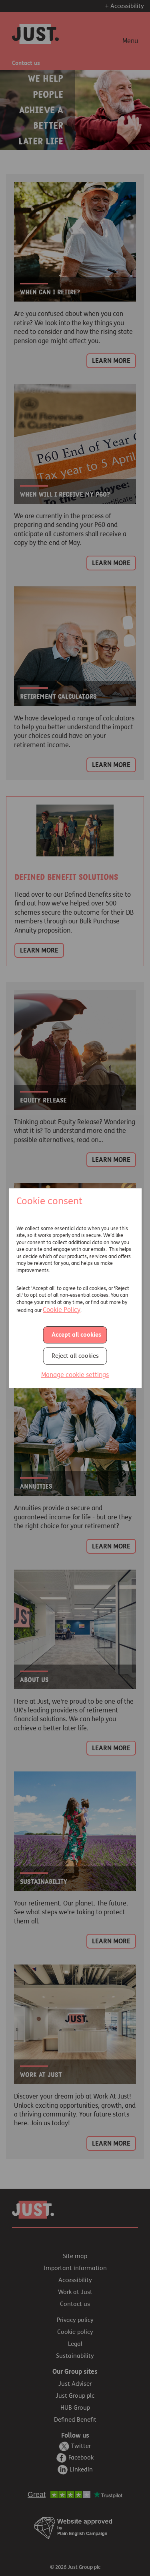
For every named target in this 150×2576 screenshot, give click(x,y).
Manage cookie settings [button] (75, 1375)
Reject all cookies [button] (75, 1356)
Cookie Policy (61, 1310)
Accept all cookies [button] (76, 1335)
